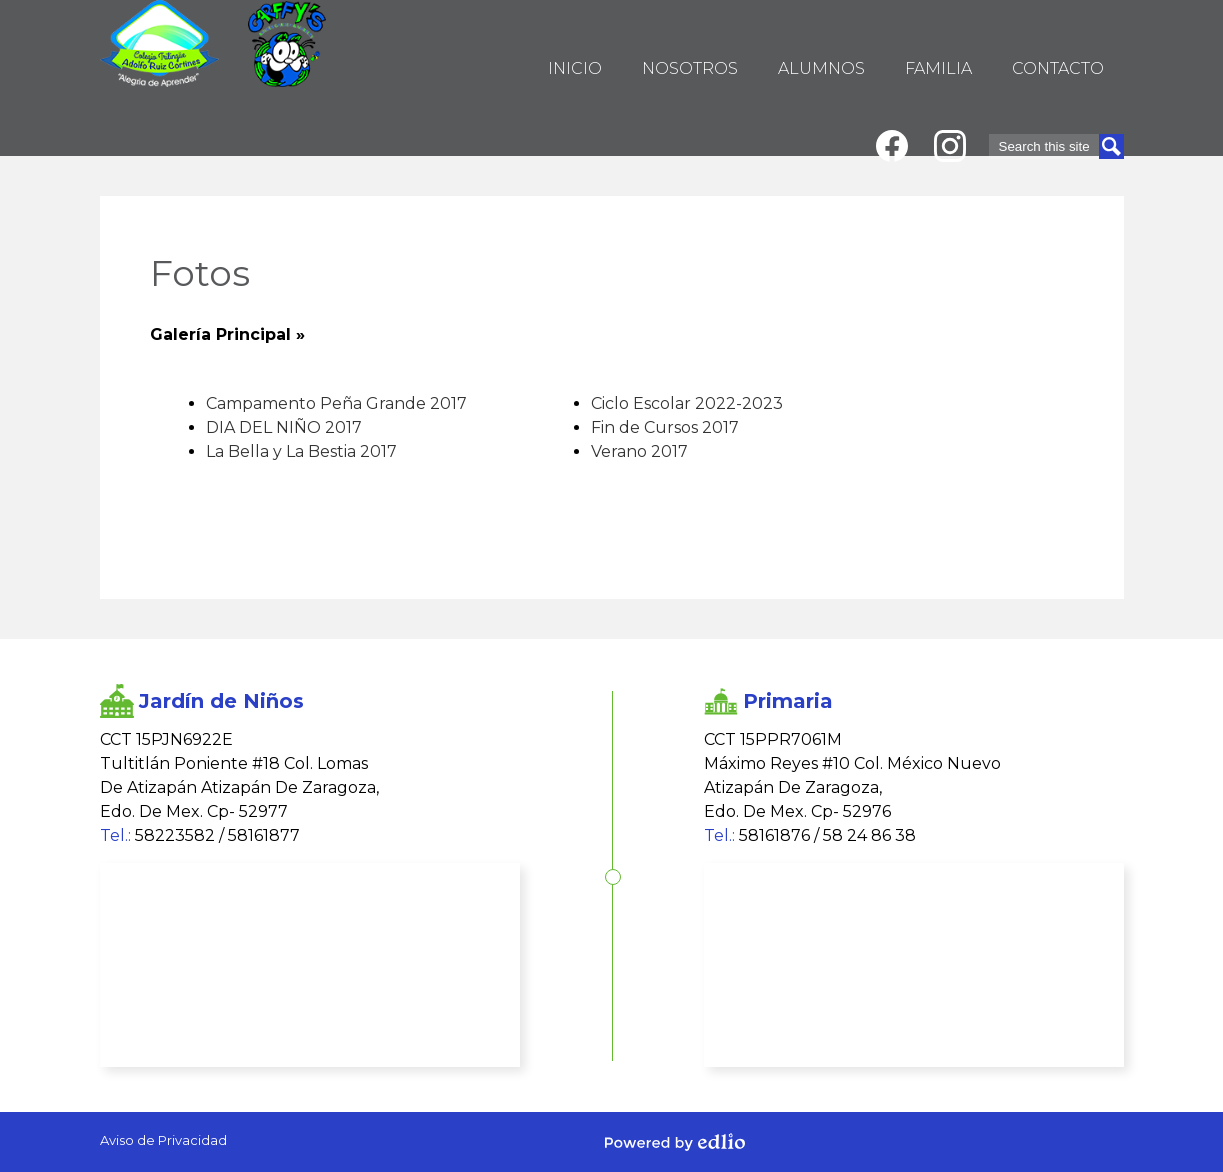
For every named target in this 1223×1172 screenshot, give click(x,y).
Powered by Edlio (675, 1142)
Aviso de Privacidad (163, 1140)
